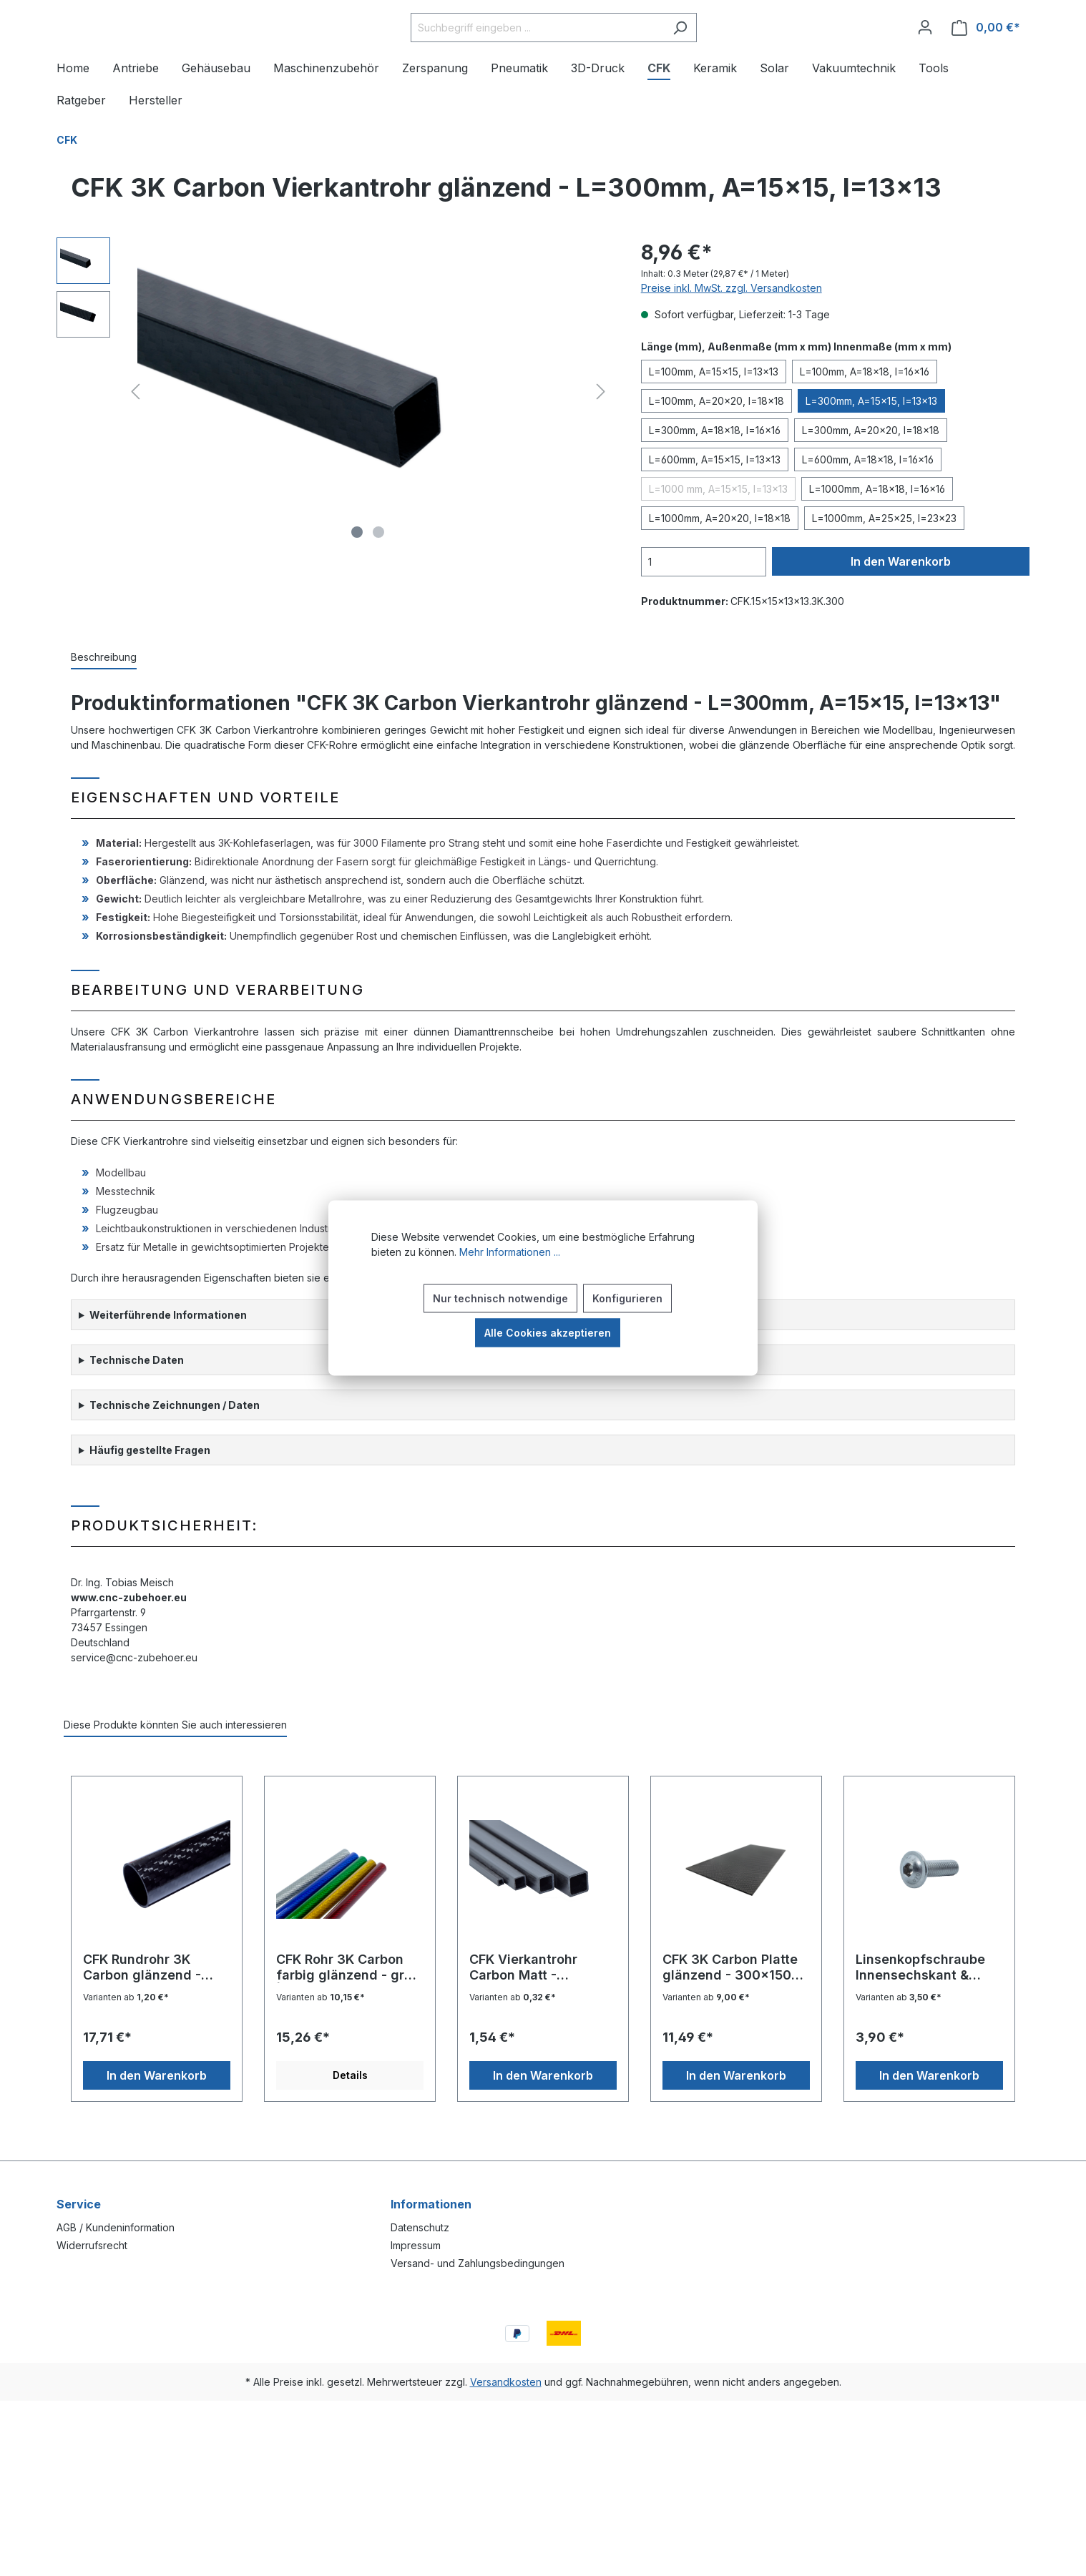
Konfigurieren (627, 1298)
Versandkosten (506, 2382)
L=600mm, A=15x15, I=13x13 (715, 503)
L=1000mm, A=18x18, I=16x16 (877, 532)
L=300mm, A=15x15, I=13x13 (871, 444)
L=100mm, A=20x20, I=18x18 (716, 444)
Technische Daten (136, 1403)
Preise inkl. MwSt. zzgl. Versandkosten (731, 331)
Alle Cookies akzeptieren (547, 1333)
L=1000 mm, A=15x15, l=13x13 (718, 532)
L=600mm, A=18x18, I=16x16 (868, 503)
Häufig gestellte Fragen (149, 1494)
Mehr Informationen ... (509, 1252)
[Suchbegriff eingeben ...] (573, 49)
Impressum (416, 2245)
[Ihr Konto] (925, 49)
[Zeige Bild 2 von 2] (378, 575)
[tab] (104, 701)
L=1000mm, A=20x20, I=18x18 (720, 562)
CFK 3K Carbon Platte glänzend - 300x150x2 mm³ (735, 2011)
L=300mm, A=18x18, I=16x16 (715, 474)
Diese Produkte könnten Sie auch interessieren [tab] (175, 1768)
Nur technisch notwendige (500, 1298)
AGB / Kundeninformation (116, 2227)
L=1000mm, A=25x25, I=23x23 (884, 562)
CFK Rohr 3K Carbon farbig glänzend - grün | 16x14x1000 (348, 2011)
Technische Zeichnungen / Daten (174, 1448)
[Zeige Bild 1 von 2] (357, 575)
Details (350, 2119)
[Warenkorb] (985, 49)
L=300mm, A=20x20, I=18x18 (870, 474)
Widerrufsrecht (92, 2245)
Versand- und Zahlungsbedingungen (477, 2263)
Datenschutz (420, 2227)
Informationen (431, 2204)
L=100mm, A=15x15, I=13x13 (713, 415)
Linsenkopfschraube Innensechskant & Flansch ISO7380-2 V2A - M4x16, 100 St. (922, 2011)
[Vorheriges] (135, 435)
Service (79, 2204)
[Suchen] (716, 49)
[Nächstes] (601, 435)
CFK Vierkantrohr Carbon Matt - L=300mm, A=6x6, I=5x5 (529, 2011)
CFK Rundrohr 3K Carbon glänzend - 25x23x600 (142, 2011)
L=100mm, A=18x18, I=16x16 (864, 415)
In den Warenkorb (901, 605)
